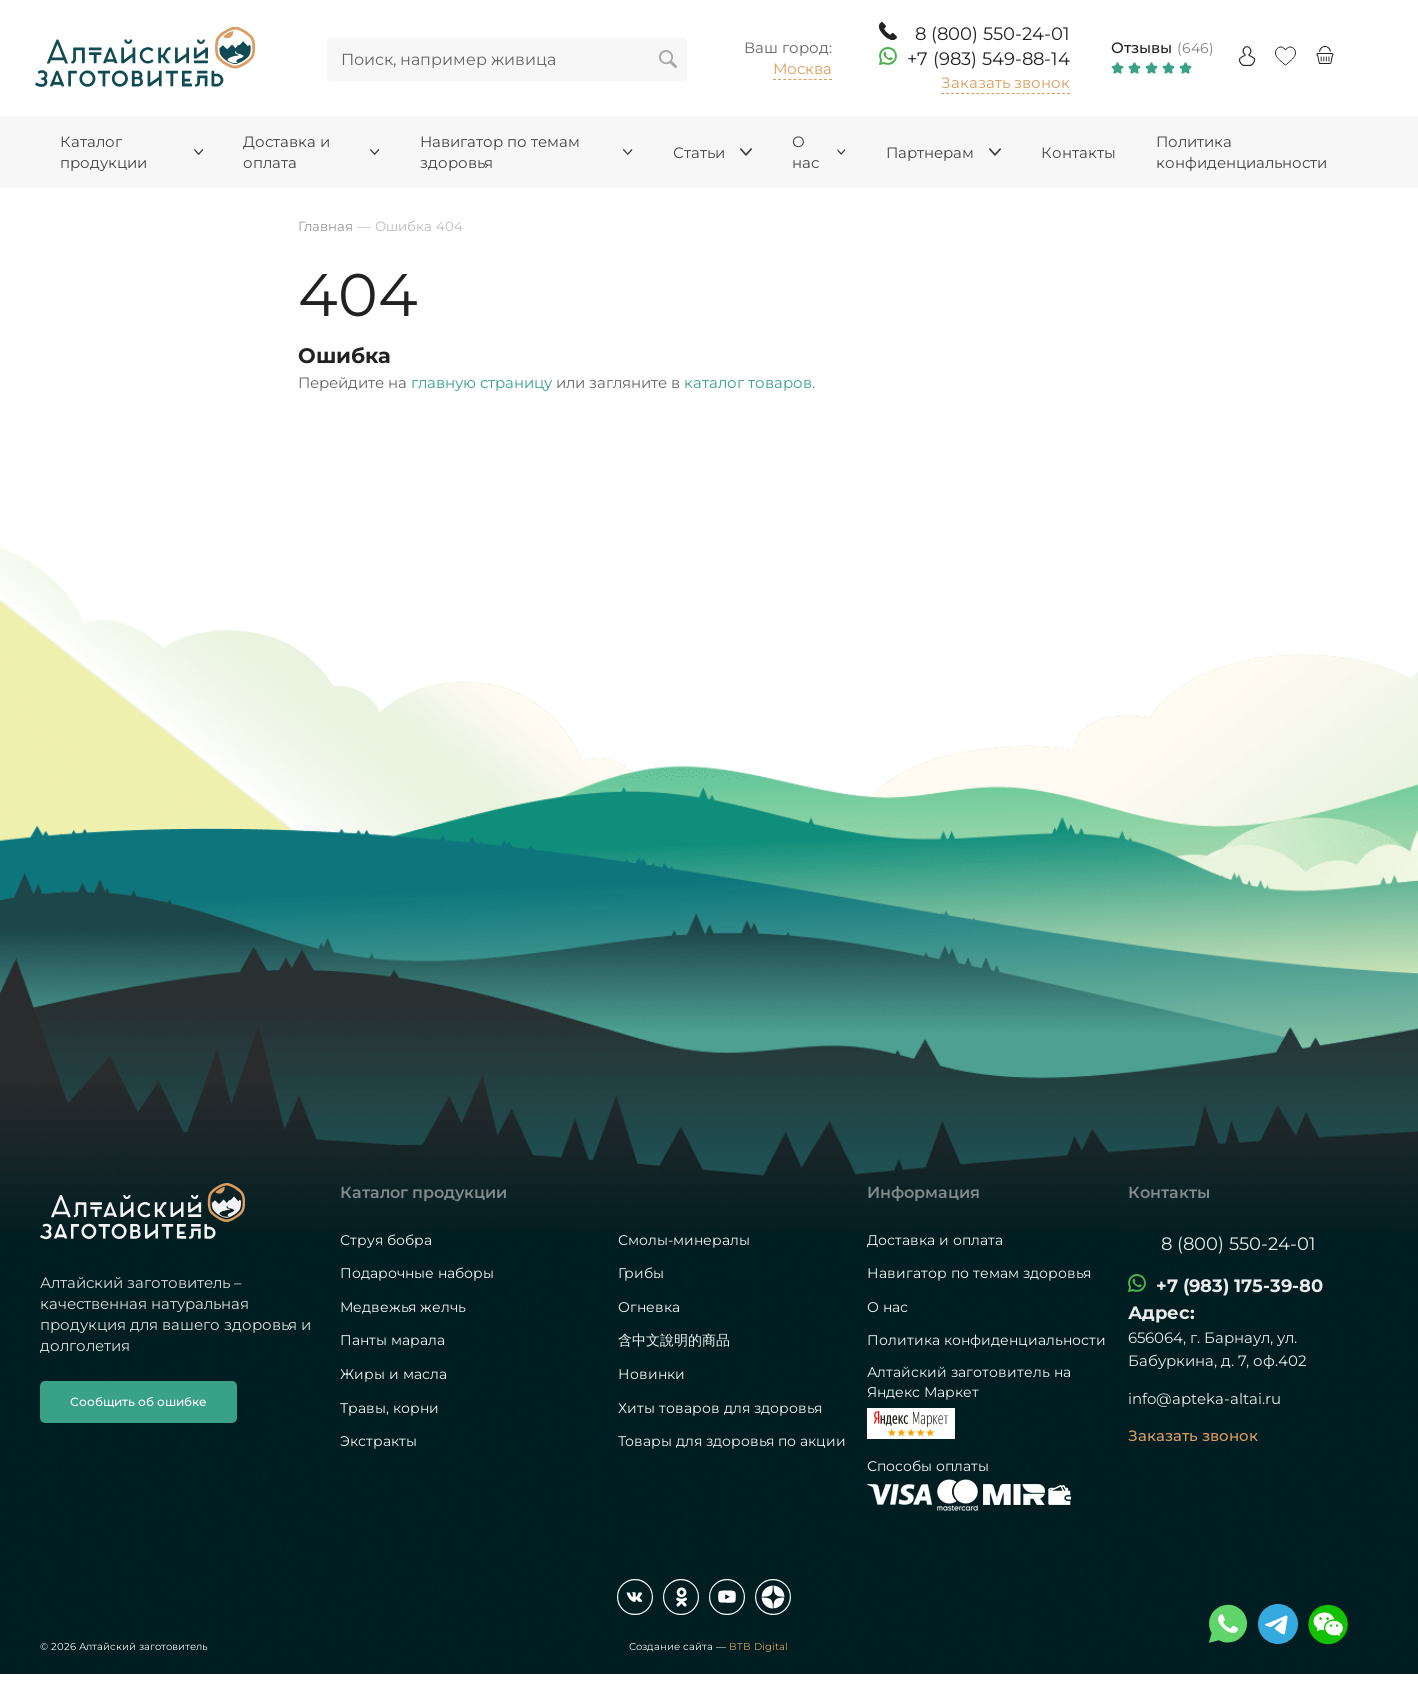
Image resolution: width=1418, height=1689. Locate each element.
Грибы (641, 1273)
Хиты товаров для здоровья (720, 1408)
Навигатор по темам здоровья (979, 1273)
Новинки (651, 1374)
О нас (887, 1307)
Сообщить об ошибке (138, 1401)
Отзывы (1141, 47)
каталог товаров (748, 382)
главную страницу (481, 382)
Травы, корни (389, 1408)
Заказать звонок (1005, 82)
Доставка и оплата (935, 1240)
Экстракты (378, 1441)
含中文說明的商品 (674, 1340)
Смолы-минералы (684, 1240)
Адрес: (1161, 1313)
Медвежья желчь (403, 1307)
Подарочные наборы (417, 1273)
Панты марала (392, 1340)
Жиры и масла (393, 1374)
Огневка (649, 1307)
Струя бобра (386, 1240)
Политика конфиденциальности (986, 1340)
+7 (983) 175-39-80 (1239, 1286)
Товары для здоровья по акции (732, 1441)
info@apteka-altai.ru (1204, 1398)
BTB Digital (758, 1646)
